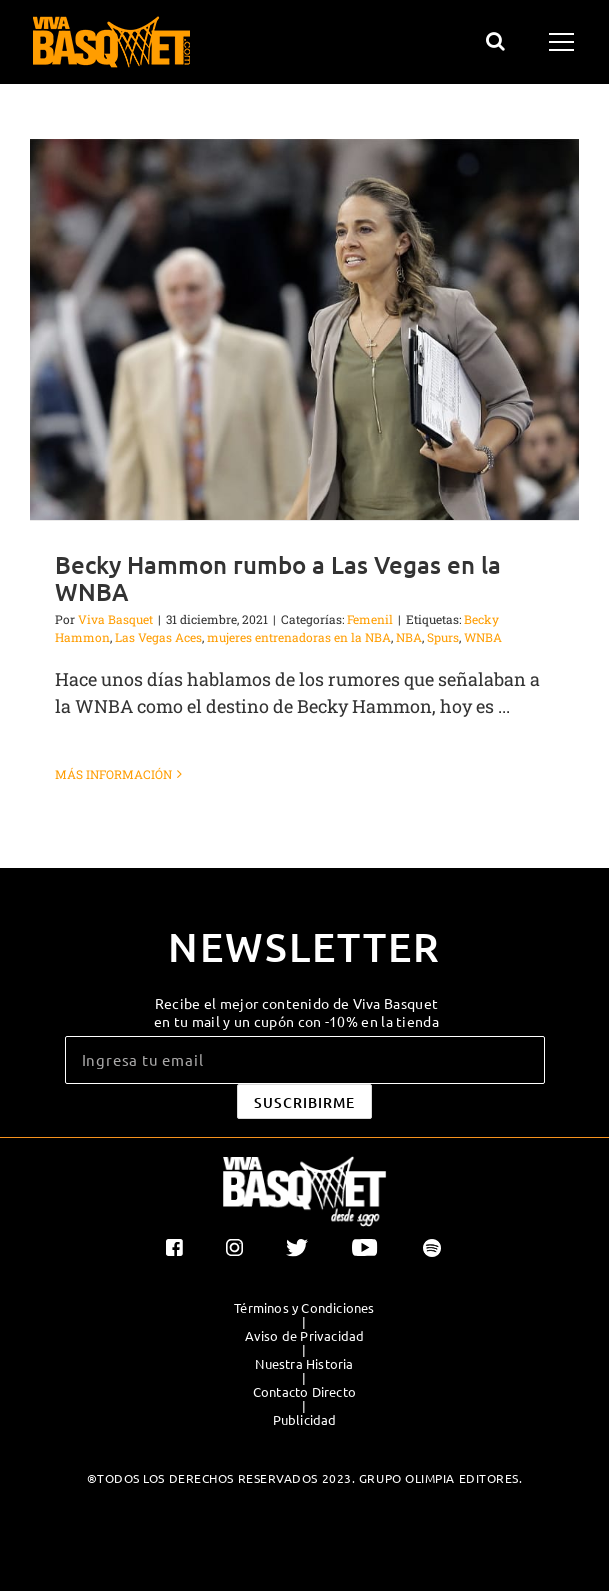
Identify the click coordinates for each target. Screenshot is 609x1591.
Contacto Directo (304, 1392)
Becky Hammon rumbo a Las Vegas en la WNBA (278, 578)
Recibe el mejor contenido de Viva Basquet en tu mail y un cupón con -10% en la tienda (296, 1012)
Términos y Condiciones (304, 1308)
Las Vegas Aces (158, 637)
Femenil (370, 619)
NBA (409, 637)
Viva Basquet (115, 619)
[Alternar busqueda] (495, 41)
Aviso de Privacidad (305, 1336)
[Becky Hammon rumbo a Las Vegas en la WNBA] (304, 329)
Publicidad (305, 1420)
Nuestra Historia (304, 1364)
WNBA (483, 637)
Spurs (443, 637)
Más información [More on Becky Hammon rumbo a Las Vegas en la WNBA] (113, 774)
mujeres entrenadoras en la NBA (299, 637)
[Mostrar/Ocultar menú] (564, 42)
